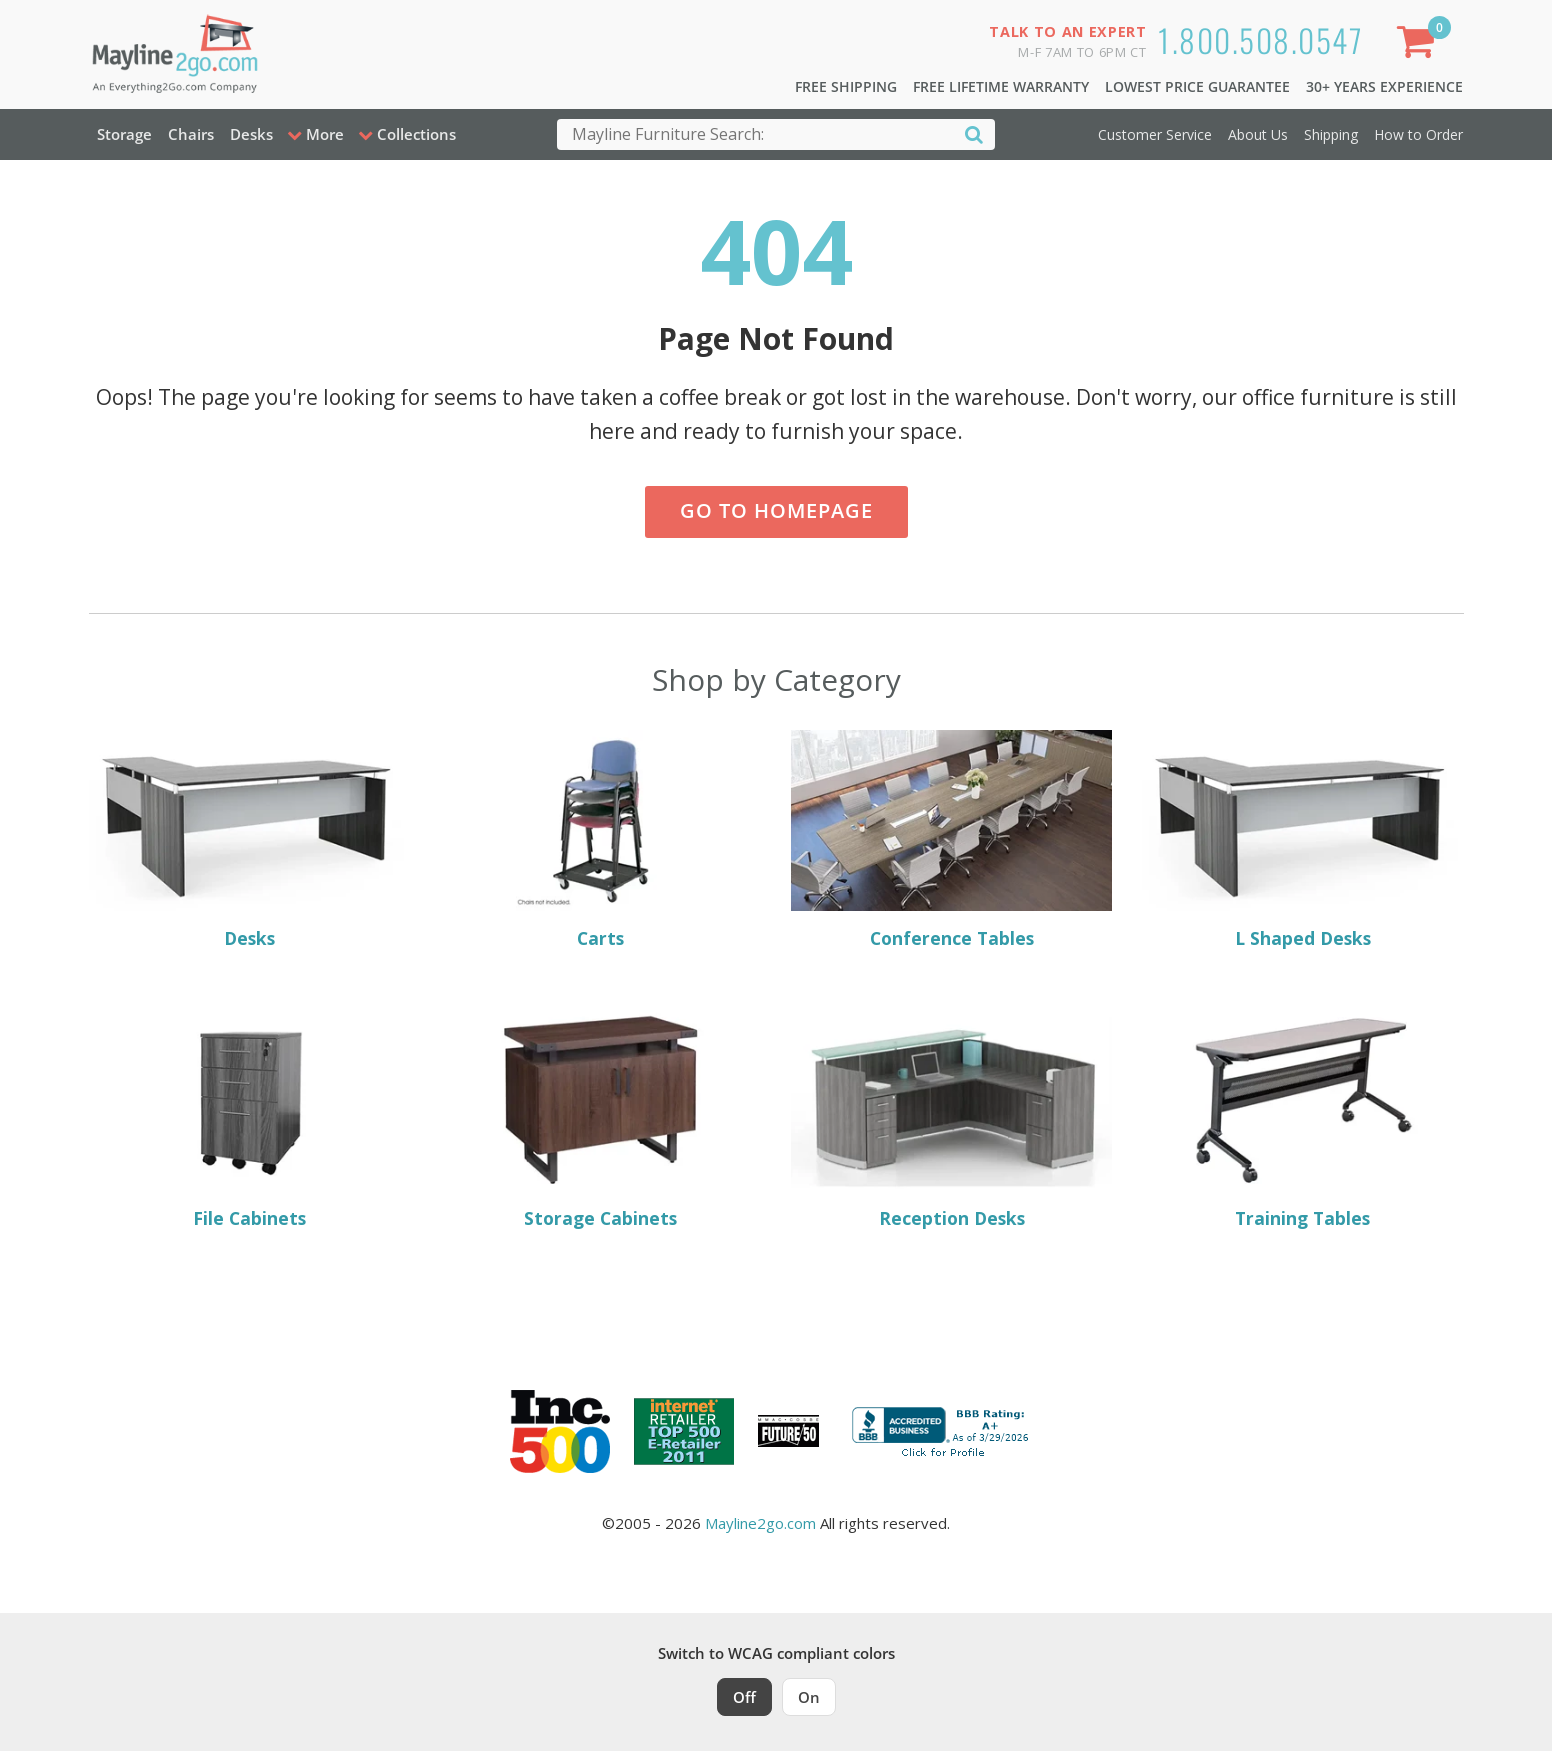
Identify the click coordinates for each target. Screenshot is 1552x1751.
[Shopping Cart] (1419, 45)
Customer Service (1155, 134)
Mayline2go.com (760, 1523)
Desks (251, 134)
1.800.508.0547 (1260, 39)
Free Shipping (846, 86)
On (809, 1697)
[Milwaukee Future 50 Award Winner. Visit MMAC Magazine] (788, 1431)
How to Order (1418, 134)
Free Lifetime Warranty (1001, 86)
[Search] (974, 133)
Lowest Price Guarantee (1197, 86)
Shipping (1331, 134)
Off (744, 1697)
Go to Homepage (776, 510)
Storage (124, 134)
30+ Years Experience (1384, 86)
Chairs (191, 134)
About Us (1258, 134)
